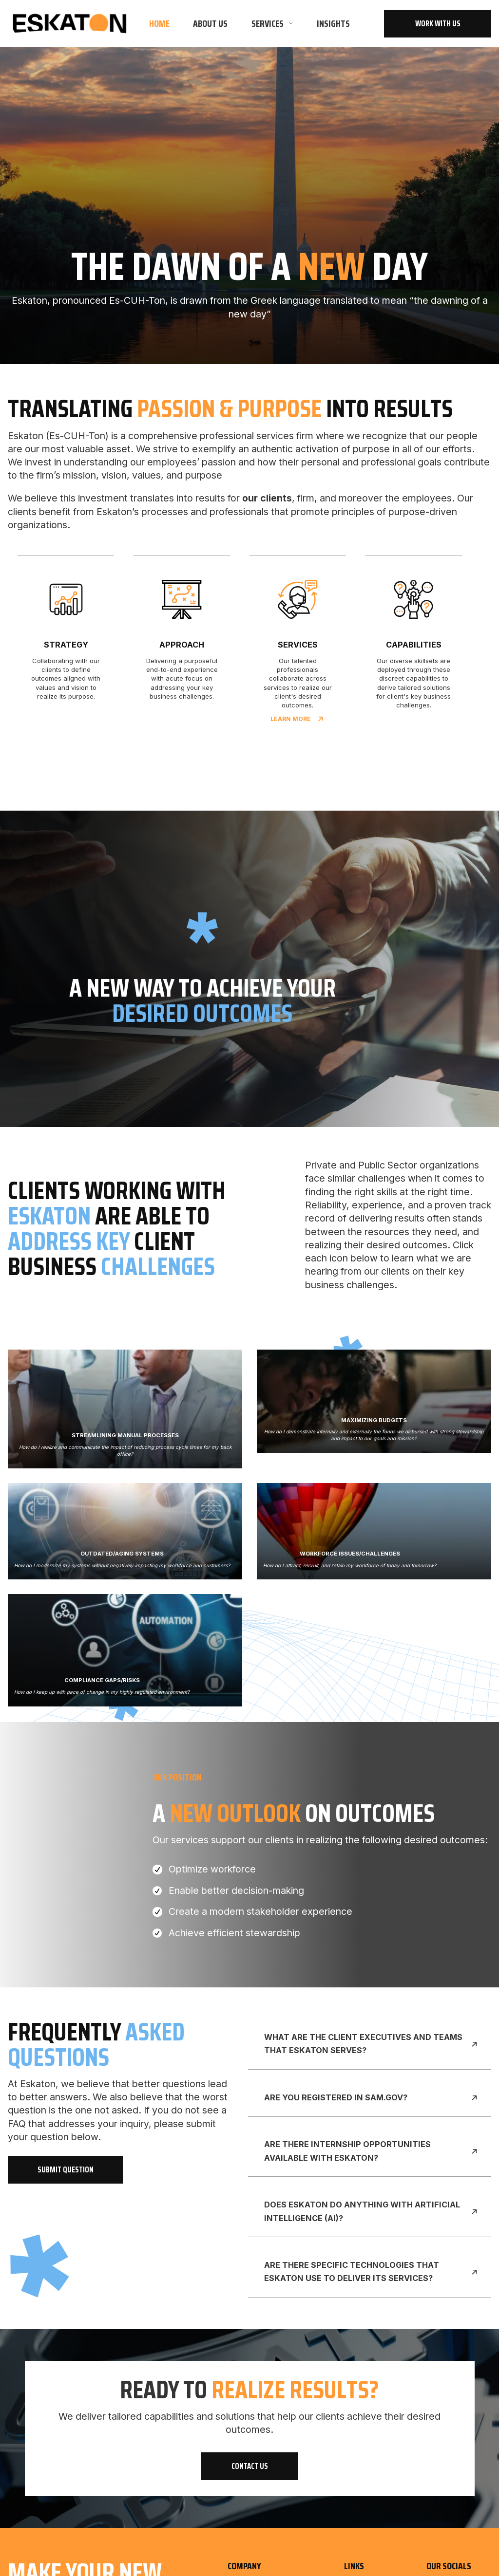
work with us (438, 24)
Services (267, 23)
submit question (66, 2170)
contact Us (249, 2466)
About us (210, 23)
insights (333, 23)
